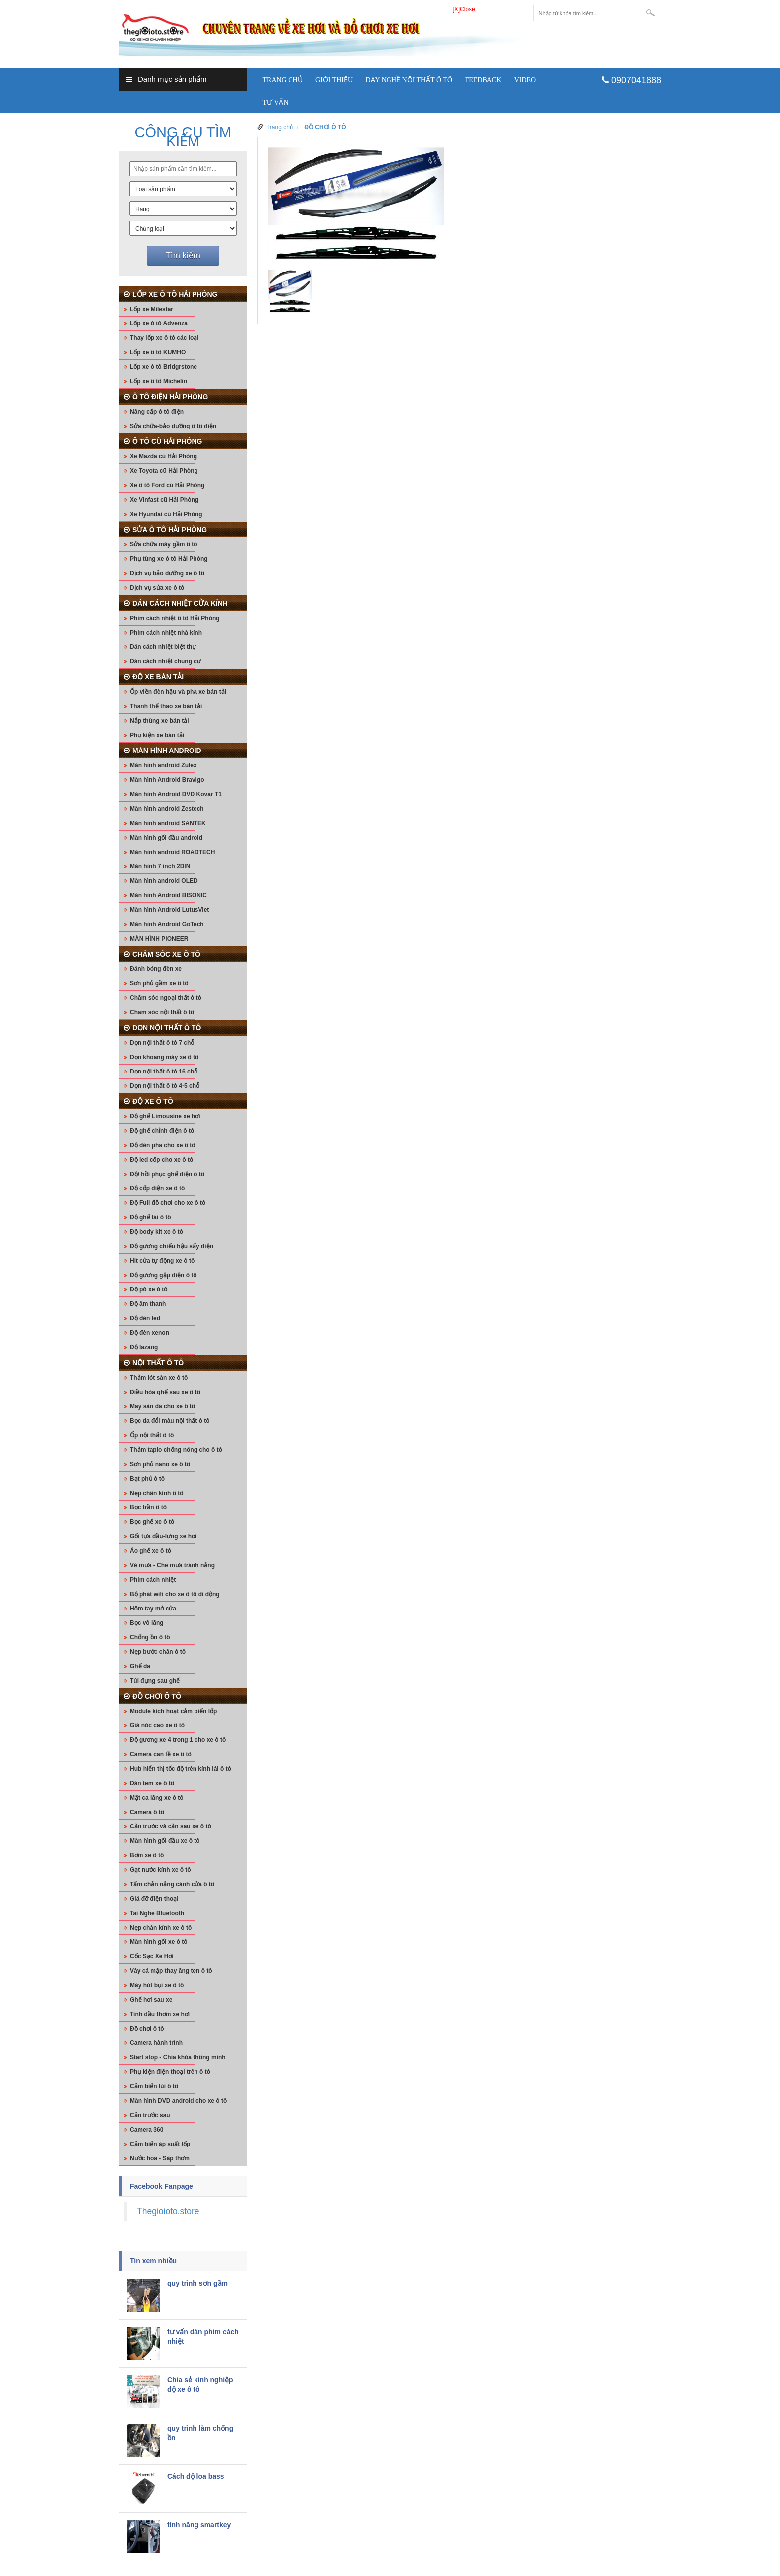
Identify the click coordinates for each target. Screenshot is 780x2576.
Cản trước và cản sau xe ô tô (170, 1826)
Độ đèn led (145, 1318)
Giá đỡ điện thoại (154, 1898)
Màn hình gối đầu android (166, 837)
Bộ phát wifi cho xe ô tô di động (175, 1594)
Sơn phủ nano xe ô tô (160, 1464)
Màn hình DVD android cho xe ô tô (178, 2100)
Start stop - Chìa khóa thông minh (178, 2057)
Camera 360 (146, 2129)
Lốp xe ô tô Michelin (158, 381)
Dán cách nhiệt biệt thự (163, 647)
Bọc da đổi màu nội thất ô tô (170, 1420)
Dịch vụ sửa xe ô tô (157, 587)
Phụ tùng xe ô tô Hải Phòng (169, 558)
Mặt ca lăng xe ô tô (157, 1797)
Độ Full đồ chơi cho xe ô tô (167, 1202)
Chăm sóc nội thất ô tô (162, 1012)
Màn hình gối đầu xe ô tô (165, 1840)
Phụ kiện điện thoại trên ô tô (170, 2071)
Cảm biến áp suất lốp (160, 2144)
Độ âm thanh (148, 1303)
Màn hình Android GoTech (167, 924)
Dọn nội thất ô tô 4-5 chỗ (164, 1085)
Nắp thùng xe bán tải (159, 720)
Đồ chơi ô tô (147, 2028)
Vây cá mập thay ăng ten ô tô (171, 1970)
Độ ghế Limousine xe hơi (165, 1116)
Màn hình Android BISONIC (168, 895)
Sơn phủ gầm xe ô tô (159, 983)
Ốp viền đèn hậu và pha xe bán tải (178, 691)
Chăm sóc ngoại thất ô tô (165, 997)
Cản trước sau (150, 2115)
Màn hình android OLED (164, 880)
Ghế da (140, 1666)
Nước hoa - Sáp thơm (160, 2158)
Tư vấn (276, 102)
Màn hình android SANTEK (168, 823)
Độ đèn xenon (149, 1332)
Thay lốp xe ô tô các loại (164, 337)
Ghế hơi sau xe (151, 1999)
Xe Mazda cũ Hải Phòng (163, 456)
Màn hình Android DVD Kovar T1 (176, 794)
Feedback (483, 80)
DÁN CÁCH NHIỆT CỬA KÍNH (180, 603)
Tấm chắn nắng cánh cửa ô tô (172, 1884)
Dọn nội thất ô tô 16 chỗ (163, 1071)
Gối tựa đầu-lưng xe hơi (163, 1536)
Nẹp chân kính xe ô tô (161, 1927)
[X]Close (463, 9)
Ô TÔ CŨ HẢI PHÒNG (167, 441)
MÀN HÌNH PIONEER (159, 938)
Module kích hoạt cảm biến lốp (173, 1711)
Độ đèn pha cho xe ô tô (162, 1145)
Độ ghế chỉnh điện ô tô (162, 1130)
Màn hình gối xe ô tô (159, 1941)
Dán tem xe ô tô (152, 1783)
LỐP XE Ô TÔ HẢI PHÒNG (174, 294)
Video (525, 80)
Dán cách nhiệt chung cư (165, 661)
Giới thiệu (334, 80)
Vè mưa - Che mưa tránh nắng (172, 1565)
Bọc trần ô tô (148, 1507)
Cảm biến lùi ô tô (154, 2086)
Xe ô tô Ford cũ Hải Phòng (167, 485)
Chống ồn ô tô (150, 1637)
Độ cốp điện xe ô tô (157, 1188)
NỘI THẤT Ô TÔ (158, 1363)
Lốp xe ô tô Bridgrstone (163, 366)
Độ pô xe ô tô (149, 1289)
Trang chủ (283, 80)
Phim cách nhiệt (153, 1579)
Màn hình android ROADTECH (172, 852)
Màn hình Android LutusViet (169, 909)
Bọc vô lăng (147, 1622)
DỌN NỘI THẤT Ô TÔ (166, 1028)
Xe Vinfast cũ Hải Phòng (164, 499)
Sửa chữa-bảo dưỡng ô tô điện (173, 426)
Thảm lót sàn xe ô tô (159, 1377)
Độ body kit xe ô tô (156, 1231)
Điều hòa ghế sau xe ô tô (165, 1392)
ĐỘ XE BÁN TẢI (158, 677)
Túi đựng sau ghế (155, 1680)
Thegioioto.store (168, 2211)
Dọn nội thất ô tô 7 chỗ (162, 1042)
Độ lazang (144, 1347)
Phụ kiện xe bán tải (157, 735)
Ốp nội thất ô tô (152, 1435)
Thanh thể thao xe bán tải (166, 706)
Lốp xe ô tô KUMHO (158, 352)
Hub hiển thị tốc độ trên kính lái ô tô (180, 1768)
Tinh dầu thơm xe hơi (160, 2014)
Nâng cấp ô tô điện (157, 411)
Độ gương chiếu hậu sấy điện (171, 1246)
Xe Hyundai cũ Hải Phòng (166, 514)
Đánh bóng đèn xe (156, 969)
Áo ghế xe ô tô (150, 1550)
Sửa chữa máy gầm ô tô (163, 544)
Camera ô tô (147, 1812)
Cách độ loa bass (195, 2476)
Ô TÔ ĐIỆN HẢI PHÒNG (170, 397)
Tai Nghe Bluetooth (157, 1913)
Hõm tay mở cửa (153, 1608)
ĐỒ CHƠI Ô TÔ (156, 1696)
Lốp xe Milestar (151, 309)
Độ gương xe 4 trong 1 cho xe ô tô (178, 1739)
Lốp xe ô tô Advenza (159, 323)
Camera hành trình (156, 2042)
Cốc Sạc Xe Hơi (152, 1956)
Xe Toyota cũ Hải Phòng (164, 470)
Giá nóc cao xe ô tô (157, 1725)
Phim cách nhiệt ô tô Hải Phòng (175, 618)
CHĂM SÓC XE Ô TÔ (166, 954)
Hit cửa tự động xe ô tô (162, 1260)
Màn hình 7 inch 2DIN (160, 866)
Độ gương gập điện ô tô (163, 1275)
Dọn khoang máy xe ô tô (164, 1057)
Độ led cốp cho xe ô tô (161, 1159)
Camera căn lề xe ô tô (161, 1754)
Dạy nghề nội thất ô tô (408, 80)
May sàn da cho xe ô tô (162, 1406)
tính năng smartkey (199, 2525)
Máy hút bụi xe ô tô (157, 1985)
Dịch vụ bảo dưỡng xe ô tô (167, 573)
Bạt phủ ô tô (147, 1478)
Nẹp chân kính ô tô (157, 1493)
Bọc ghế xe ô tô (152, 1521)
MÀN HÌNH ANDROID (166, 750)
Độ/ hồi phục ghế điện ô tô (167, 1174)
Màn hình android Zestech (167, 808)
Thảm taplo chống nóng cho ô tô (176, 1449)
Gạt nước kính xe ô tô (160, 1869)
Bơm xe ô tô (147, 1855)
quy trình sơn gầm (197, 2283)
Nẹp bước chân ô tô (158, 1651)
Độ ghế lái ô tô (150, 1217)
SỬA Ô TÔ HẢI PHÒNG (169, 530)
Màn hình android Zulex (163, 765)
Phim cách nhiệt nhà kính (166, 632)
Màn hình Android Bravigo (167, 779)
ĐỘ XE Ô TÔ (152, 1101)
